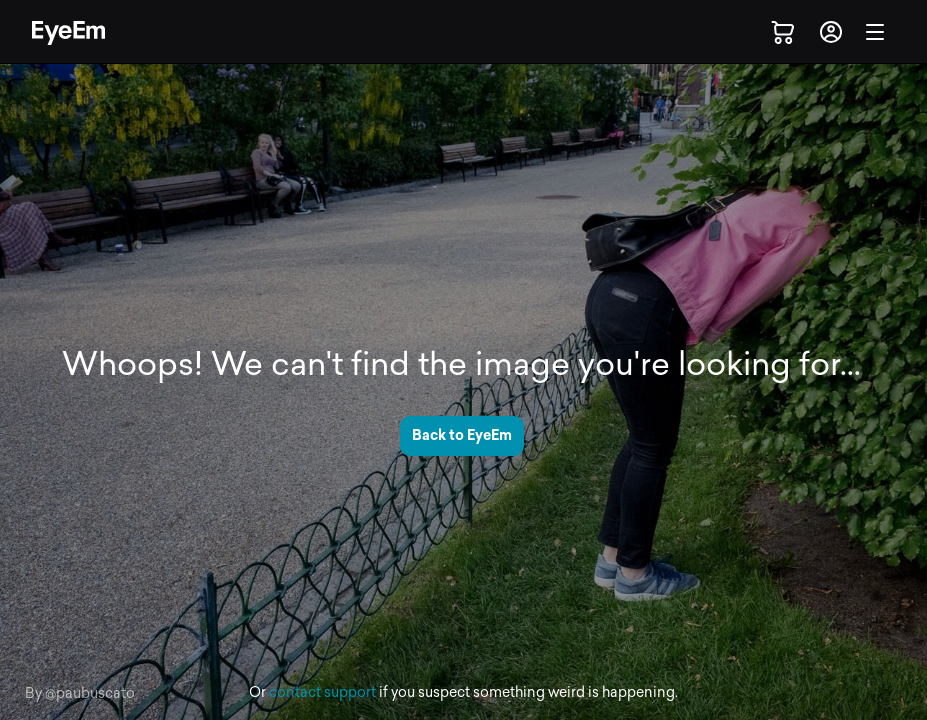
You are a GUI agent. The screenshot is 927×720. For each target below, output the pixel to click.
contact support (322, 692)
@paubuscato (90, 693)
